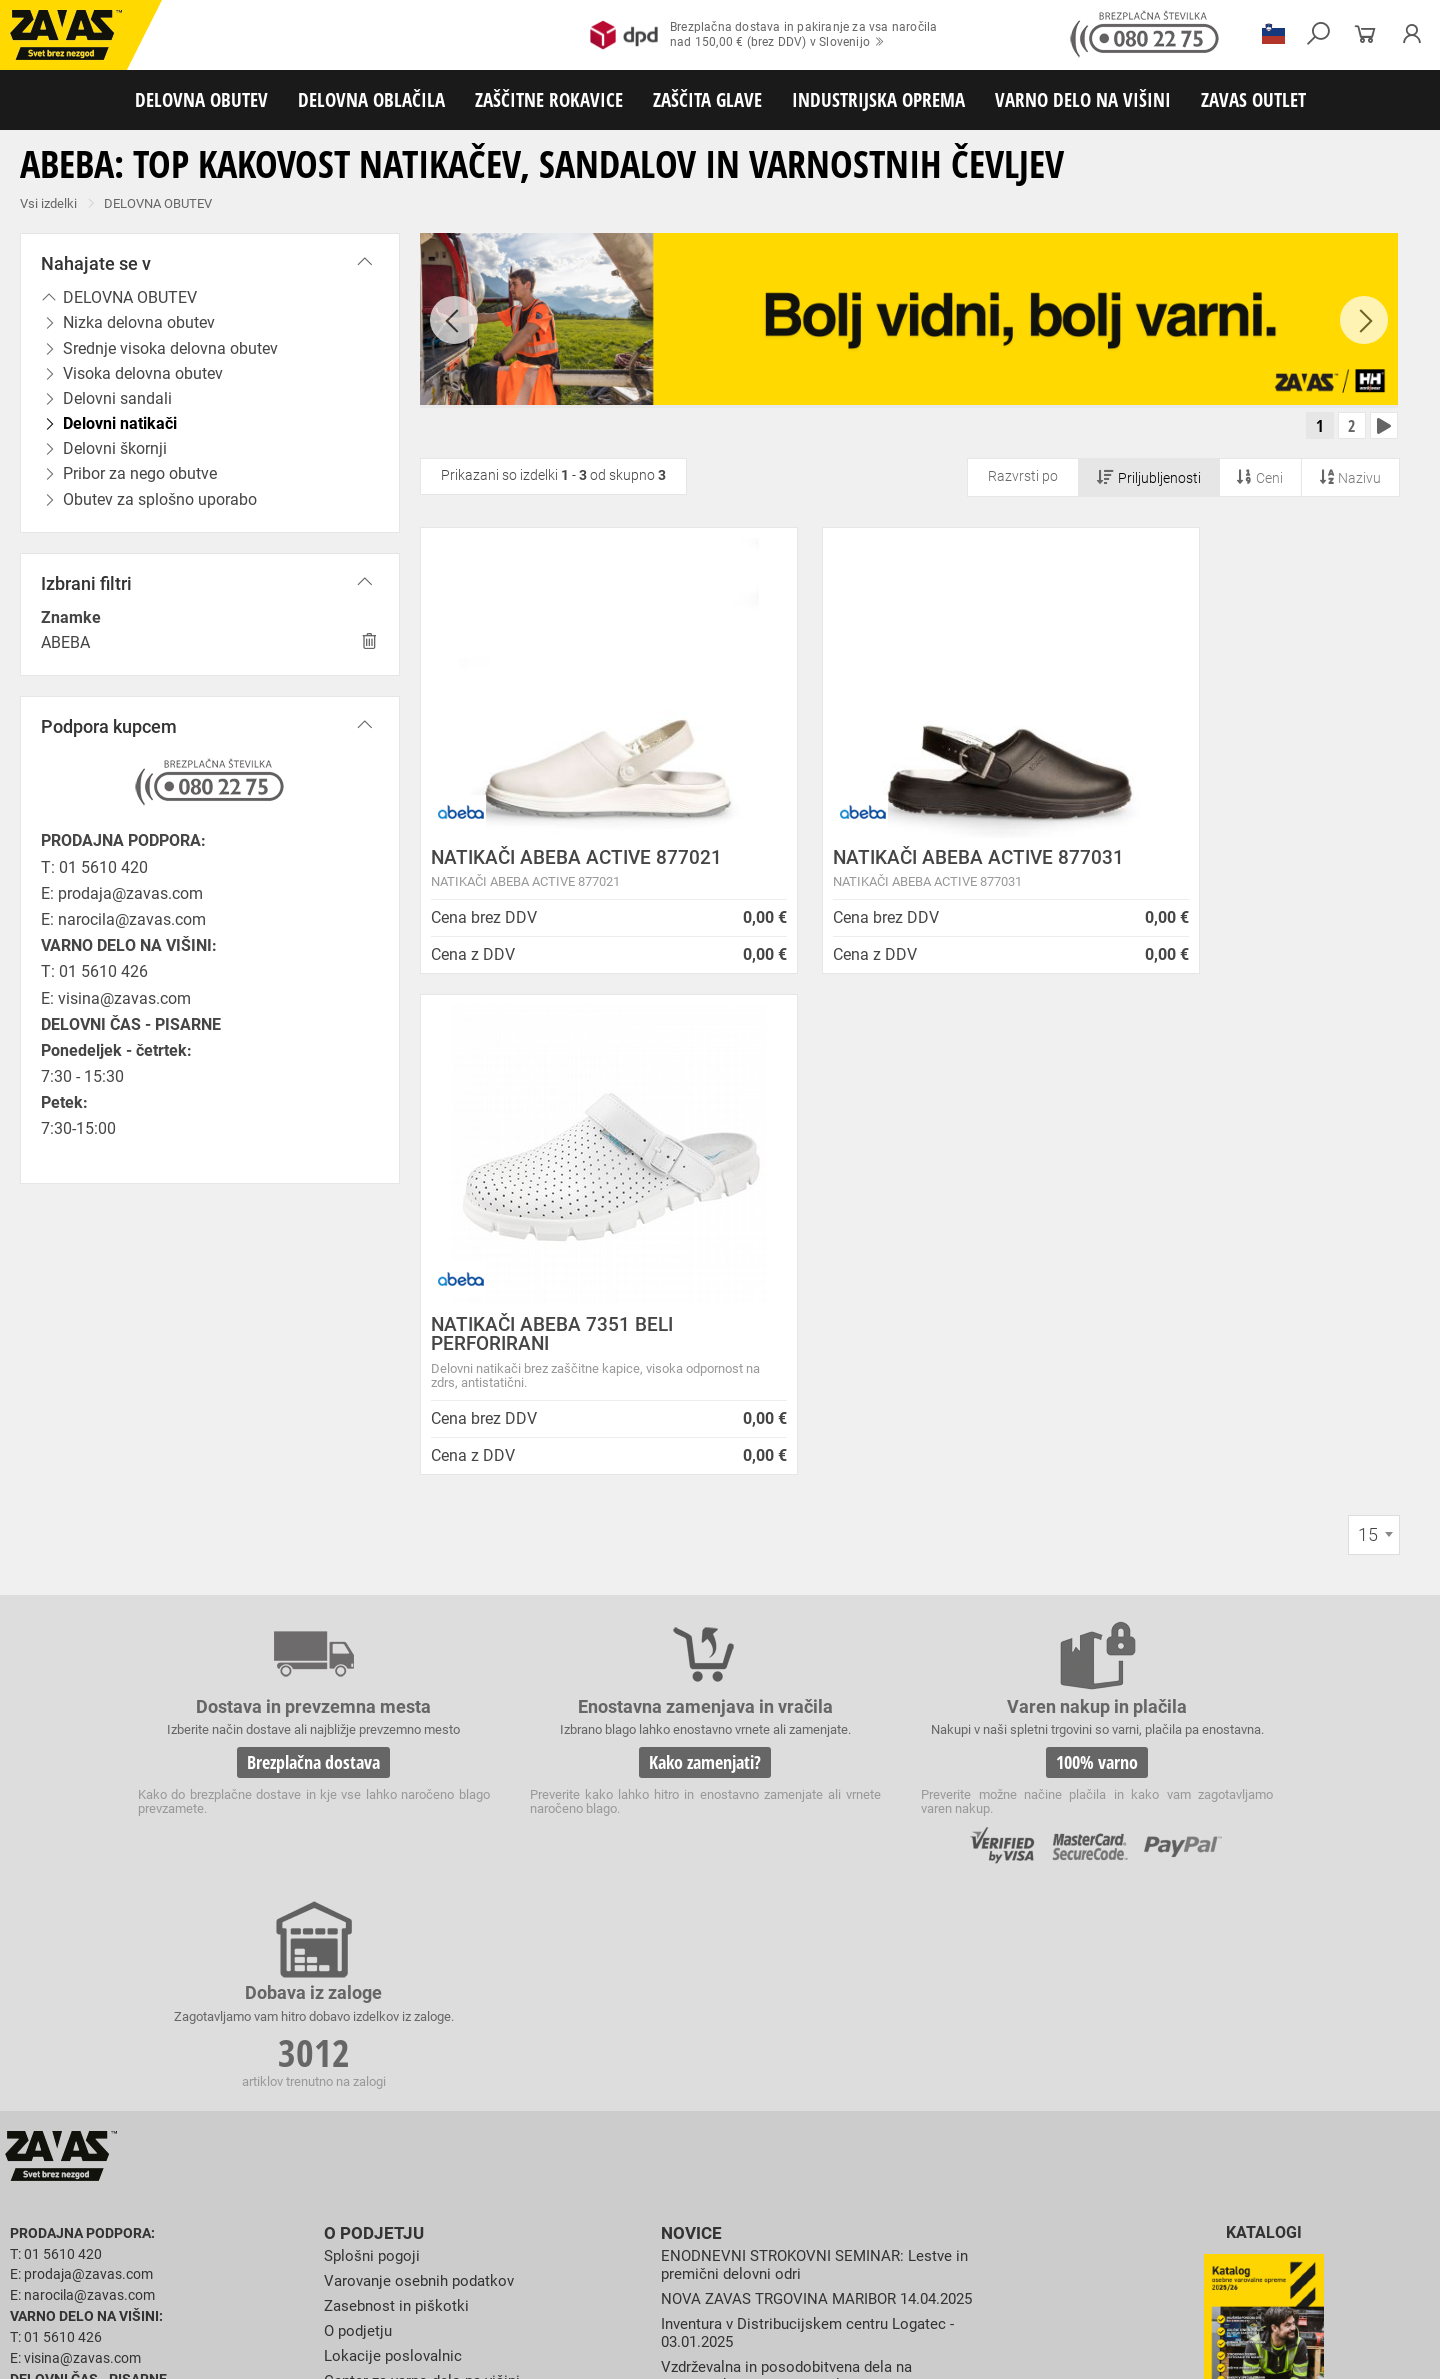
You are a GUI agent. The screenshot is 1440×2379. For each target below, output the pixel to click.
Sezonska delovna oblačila (317, 2169)
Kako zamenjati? (568, 1425)
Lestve (321, 2301)
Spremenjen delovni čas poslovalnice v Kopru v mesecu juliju (826, 1865)
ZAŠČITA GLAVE (707, 99)
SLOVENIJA (75, 2023)
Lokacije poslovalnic (396, 1804)
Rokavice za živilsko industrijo (964, 2213)
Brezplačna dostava (268, 1425)
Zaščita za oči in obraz (174, 2257)
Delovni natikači (719, 2147)
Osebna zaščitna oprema (221, 2301)
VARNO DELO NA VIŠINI (1083, 99)
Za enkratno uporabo (1045, 2169)
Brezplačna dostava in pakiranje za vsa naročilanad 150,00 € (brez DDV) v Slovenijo (763, 35)
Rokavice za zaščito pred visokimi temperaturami (1101, 2191)
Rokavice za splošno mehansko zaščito (247, 2191)
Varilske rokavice (1294, 2191)
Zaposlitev (361, 1877)
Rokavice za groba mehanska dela (460, 2191)
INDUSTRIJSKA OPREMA (878, 99)
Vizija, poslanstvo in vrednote (427, 1927)
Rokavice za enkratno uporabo (497, 2213)
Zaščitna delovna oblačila (473, 2169)
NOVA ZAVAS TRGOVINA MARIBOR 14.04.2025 (826, 1747)
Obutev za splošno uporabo (1079, 2147)
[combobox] (1374, 1074)
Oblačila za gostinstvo (806, 2169)
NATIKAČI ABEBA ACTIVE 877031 (875, 873)
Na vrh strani (1370, 2349)
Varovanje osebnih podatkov (424, 1730)
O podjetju (370, 1683)
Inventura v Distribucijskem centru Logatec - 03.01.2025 (815, 1781)
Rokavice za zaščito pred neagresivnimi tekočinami (731, 2213)
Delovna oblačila (185, 2169)
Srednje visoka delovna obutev (343, 2147)
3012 (1168, 1428)
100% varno (868, 1425)
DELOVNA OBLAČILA (371, 99)
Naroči (1263, 1906)
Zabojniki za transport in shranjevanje (261, 2279)
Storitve (351, 1902)
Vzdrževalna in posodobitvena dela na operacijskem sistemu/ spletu (795, 1823)
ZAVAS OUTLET (1253, 99)
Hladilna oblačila (927, 2169)
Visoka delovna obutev (501, 2147)
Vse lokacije (75, 1990)
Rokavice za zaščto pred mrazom (99, 2213)
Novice (689, 1683)
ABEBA (65, 642)
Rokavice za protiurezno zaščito (653, 2191)
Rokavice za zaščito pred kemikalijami (1162, 2213)
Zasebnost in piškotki (399, 1754)
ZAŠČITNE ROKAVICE (549, 99)
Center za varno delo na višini (427, 1828)
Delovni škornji (816, 2147)
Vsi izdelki (48, 203)
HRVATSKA (73, 2056)
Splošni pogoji (374, 1705)
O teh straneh (371, 1853)
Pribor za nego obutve (930, 2147)
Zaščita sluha (371, 2257)
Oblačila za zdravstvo (673, 2169)
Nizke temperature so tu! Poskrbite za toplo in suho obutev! (820, 1950)
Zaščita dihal (285, 2257)
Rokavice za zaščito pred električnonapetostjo (133, 2235)
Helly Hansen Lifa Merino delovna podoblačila (823, 1983)
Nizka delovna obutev (187, 2147)
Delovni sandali (619, 2147)
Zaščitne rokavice (907, 2191)
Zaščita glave (459, 2257)
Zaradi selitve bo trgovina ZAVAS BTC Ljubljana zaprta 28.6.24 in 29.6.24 (793, 1908)
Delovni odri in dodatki (413, 2301)
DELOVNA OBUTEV (201, 99)
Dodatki (579, 2169)
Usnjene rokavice (799, 2191)
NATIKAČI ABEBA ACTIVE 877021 (541, 873)
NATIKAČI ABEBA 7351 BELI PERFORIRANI (1220, 873)
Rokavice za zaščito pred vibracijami (302, 2213)
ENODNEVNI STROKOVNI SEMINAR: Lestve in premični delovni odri (821, 1714)
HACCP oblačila (1160, 2169)
